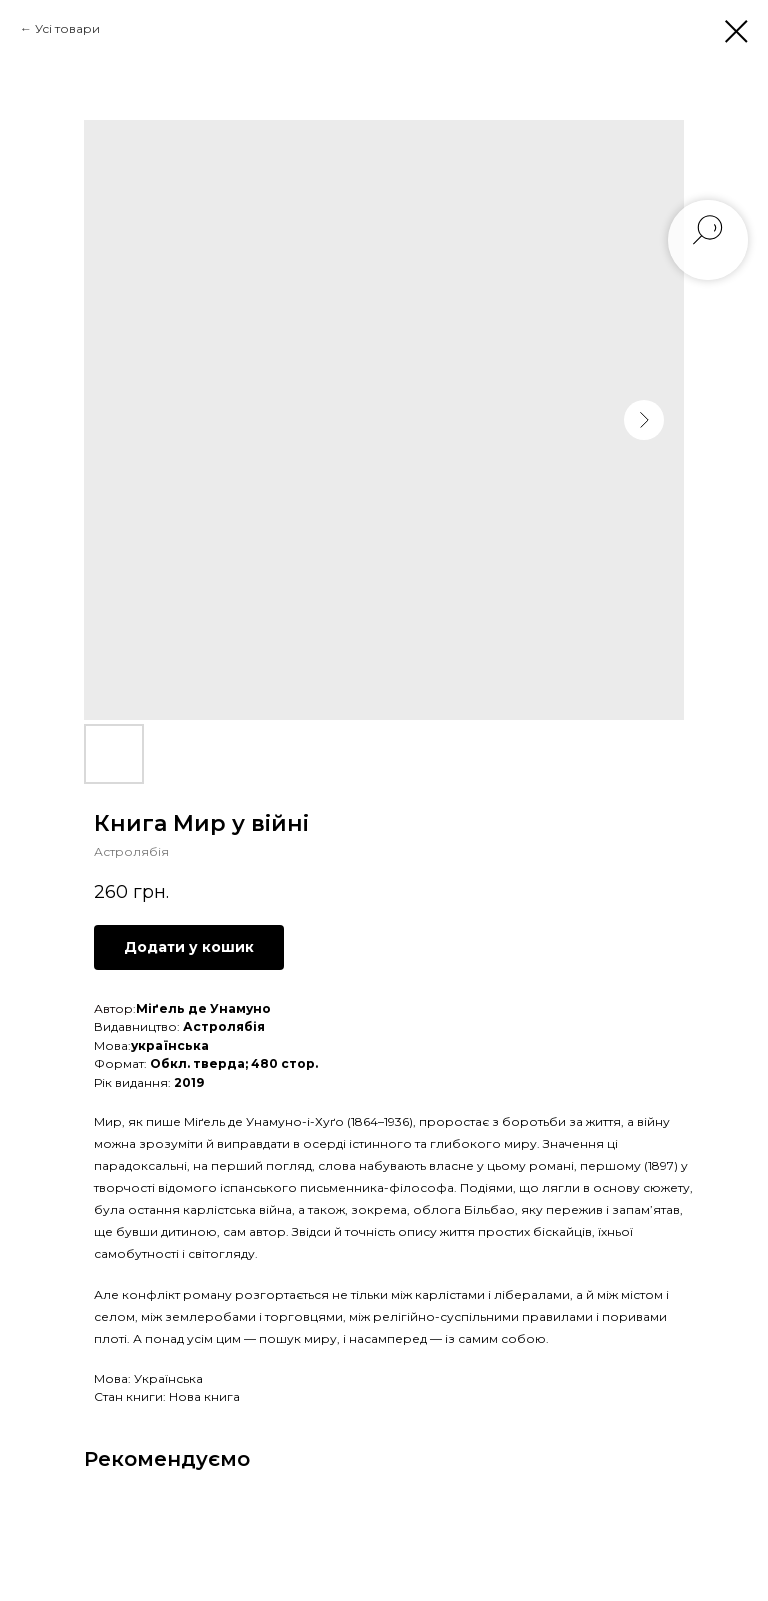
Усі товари (67, 28)
